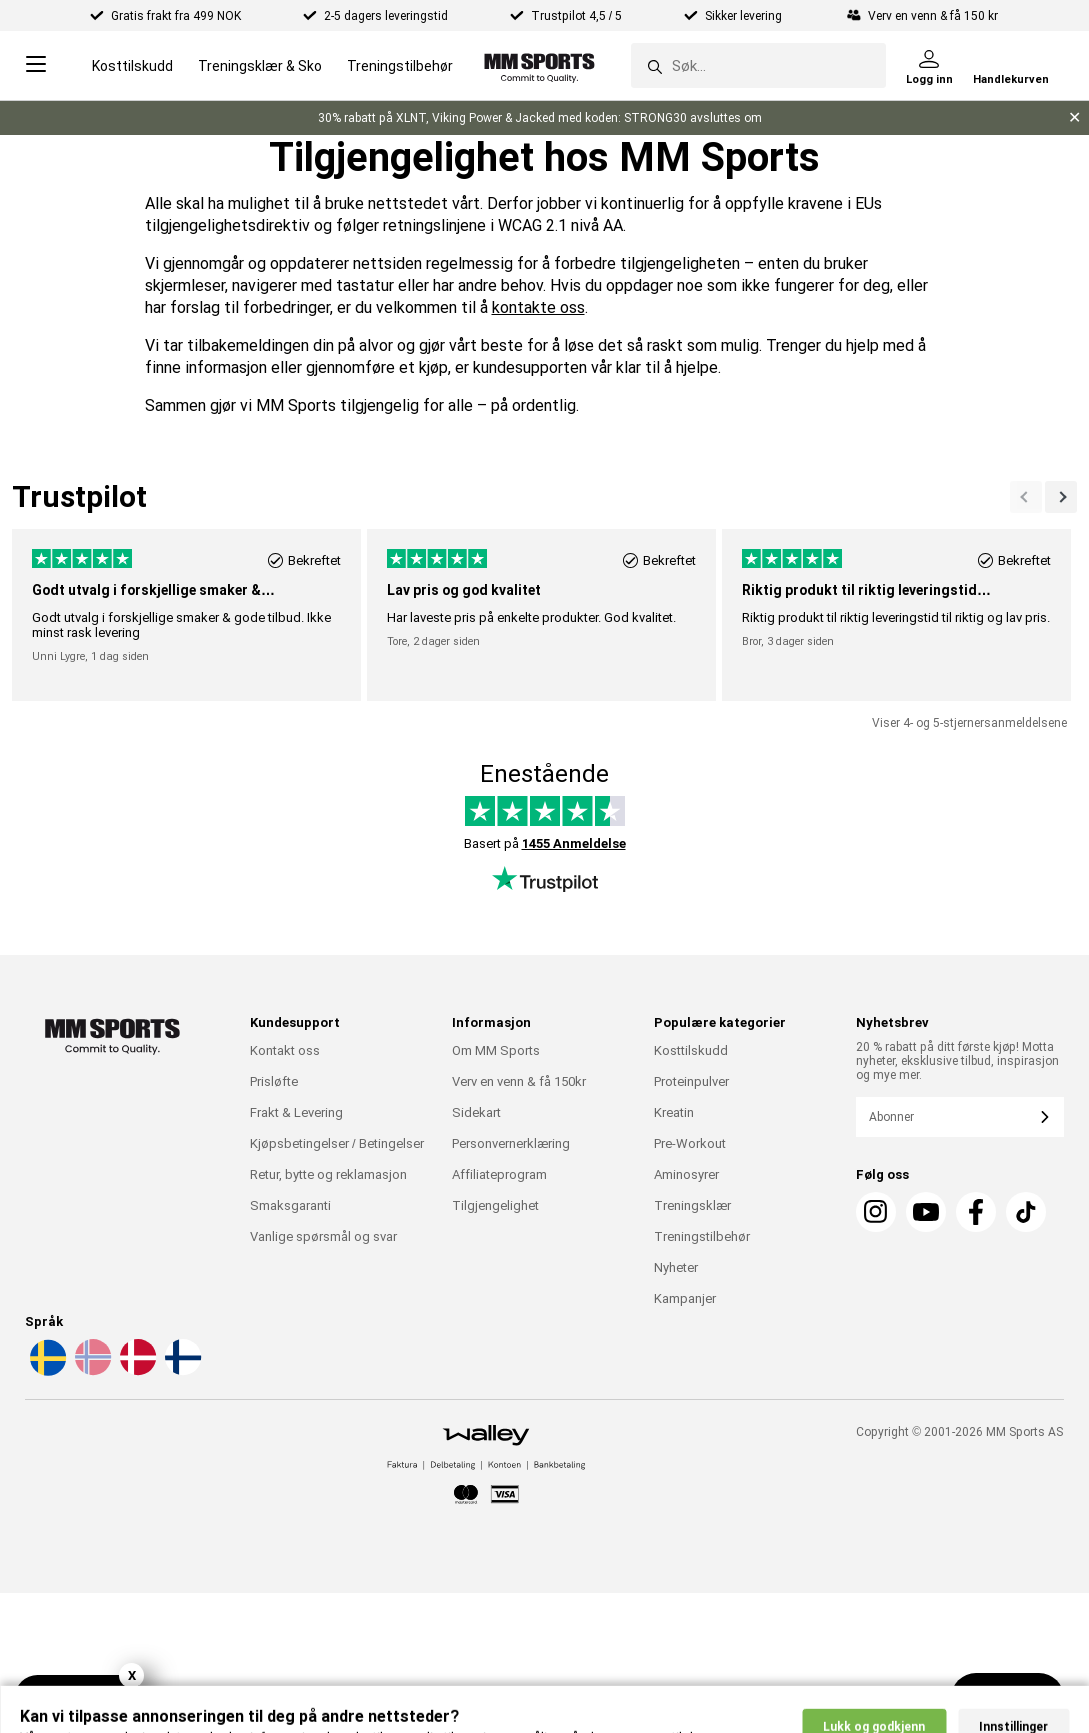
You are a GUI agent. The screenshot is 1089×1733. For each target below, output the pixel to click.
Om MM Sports (496, 1050)
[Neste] (1026, 497)
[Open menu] (36, 65)
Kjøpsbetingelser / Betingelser (337, 1143)
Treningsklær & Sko (260, 66)
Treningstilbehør (400, 66)
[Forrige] (1061, 497)
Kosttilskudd (132, 66)
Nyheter (676, 1267)
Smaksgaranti (290, 1205)
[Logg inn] (929, 66)
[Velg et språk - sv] (46, 1372)
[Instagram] (876, 1212)
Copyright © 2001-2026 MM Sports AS (959, 1432)
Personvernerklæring (511, 1143)
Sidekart (476, 1112)
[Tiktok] (1026, 1212)
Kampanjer (685, 1298)
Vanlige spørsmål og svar (323, 1236)
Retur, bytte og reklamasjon (328, 1174)
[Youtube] (926, 1212)
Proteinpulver (691, 1081)
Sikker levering (745, 16)
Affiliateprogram (499, 1174)
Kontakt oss (285, 1050)
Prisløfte (274, 1081)
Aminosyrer (686, 1174)
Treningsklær (692, 1205)
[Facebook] (976, 1212)
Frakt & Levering (296, 1112)
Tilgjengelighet (495, 1205)
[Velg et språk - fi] (181, 1372)
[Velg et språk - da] (136, 1372)
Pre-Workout (690, 1143)
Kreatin (674, 1112)
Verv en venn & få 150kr (519, 1081)
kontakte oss (538, 307)
